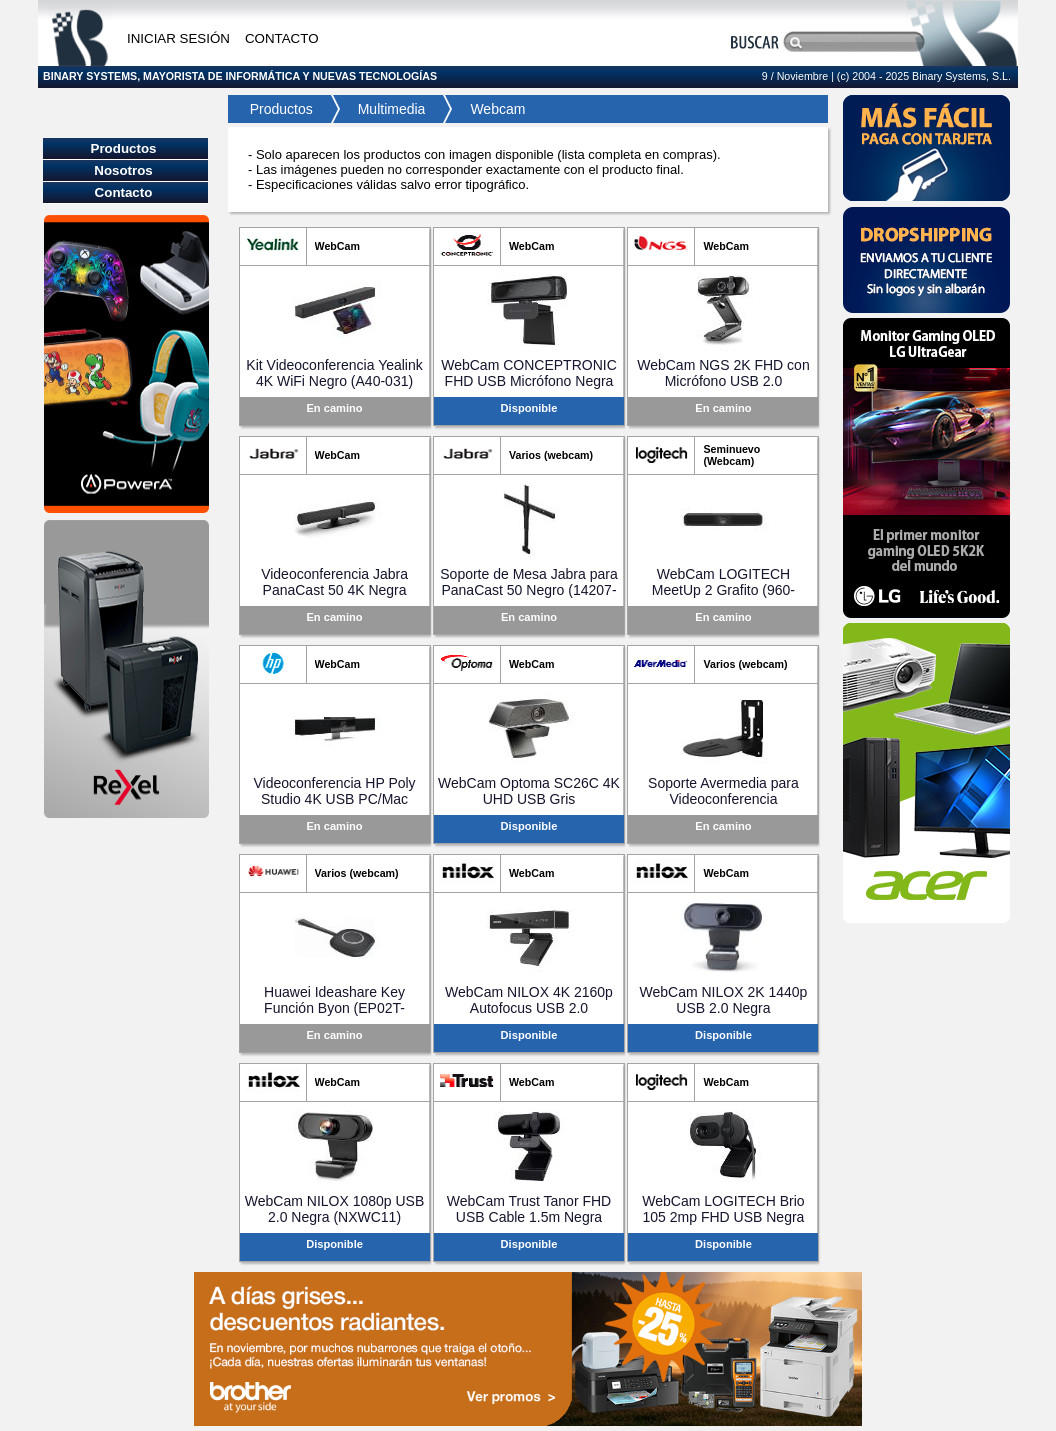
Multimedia (392, 109)
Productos (275, 109)
